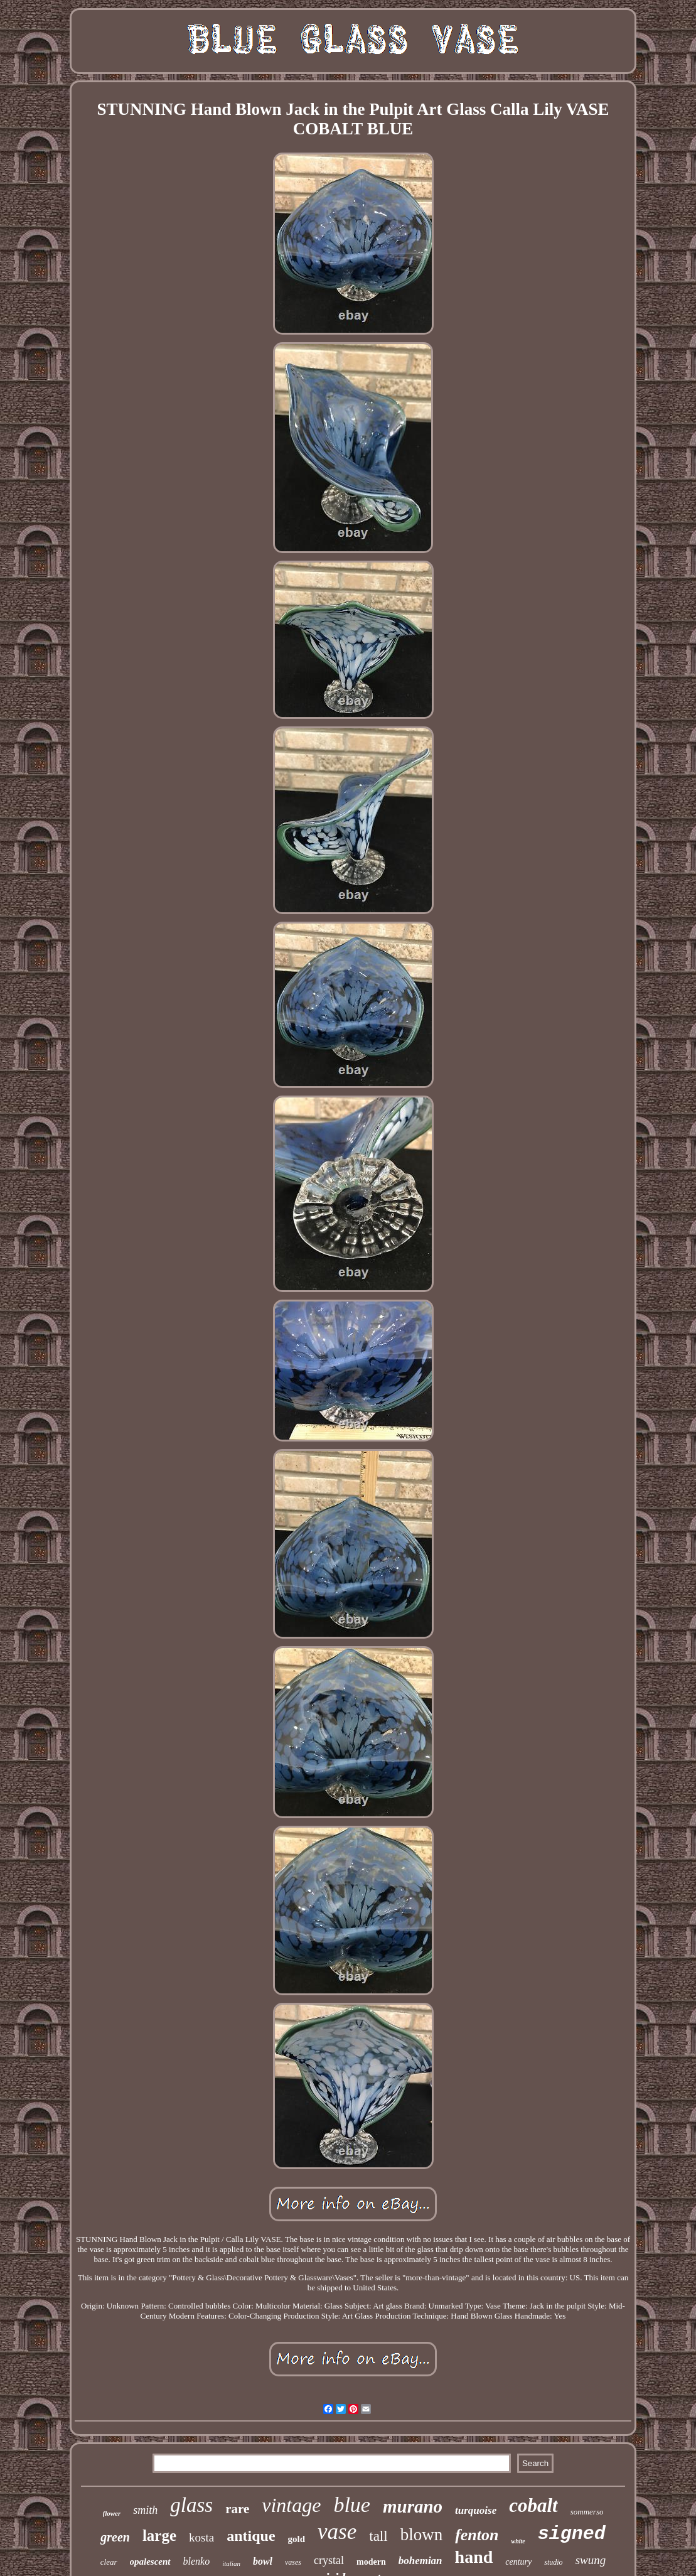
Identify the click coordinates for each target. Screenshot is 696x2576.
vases (293, 2562)
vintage (291, 2505)
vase (337, 2531)
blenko (196, 2561)
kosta (201, 2537)
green (115, 2537)
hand (474, 2557)
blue (351, 2504)
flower (112, 2513)
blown (421, 2534)
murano (412, 2506)
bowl (262, 2561)
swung (591, 2560)
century (518, 2562)
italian (231, 2563)
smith (145, 2510)
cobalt (533, 2505)
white (518, 2541)
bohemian (420, 2561)
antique (251, 2536)
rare (237, 2508)
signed (572, 2534)
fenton (476, 2535)
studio (553, 2562)
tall (378, 2536)
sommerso (587, 2511)
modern (371, 2562)
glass (191, 2505)
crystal (329, 2560)
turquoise (475, 2510)
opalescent (150, 2562)
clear (108, 2562)
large (159, 2535)
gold (297, 2539)
